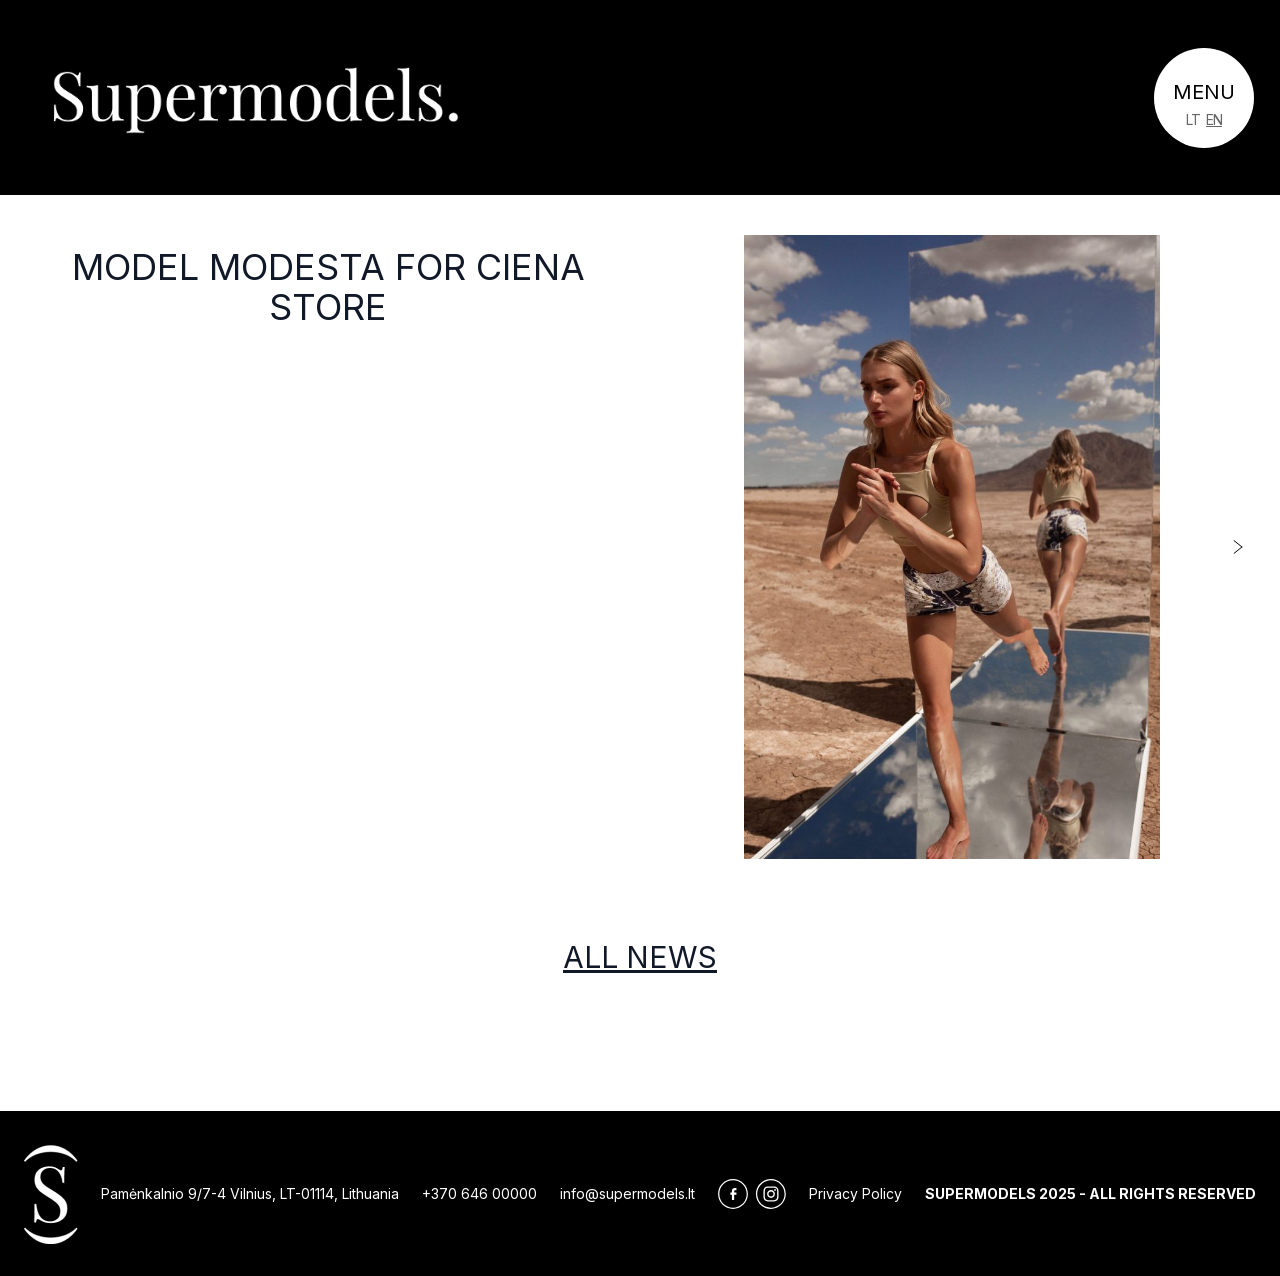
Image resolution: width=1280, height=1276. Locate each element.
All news (640, 957)
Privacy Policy (855, 1193)
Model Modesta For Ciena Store (328, 287)
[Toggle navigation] (1204, 98)
